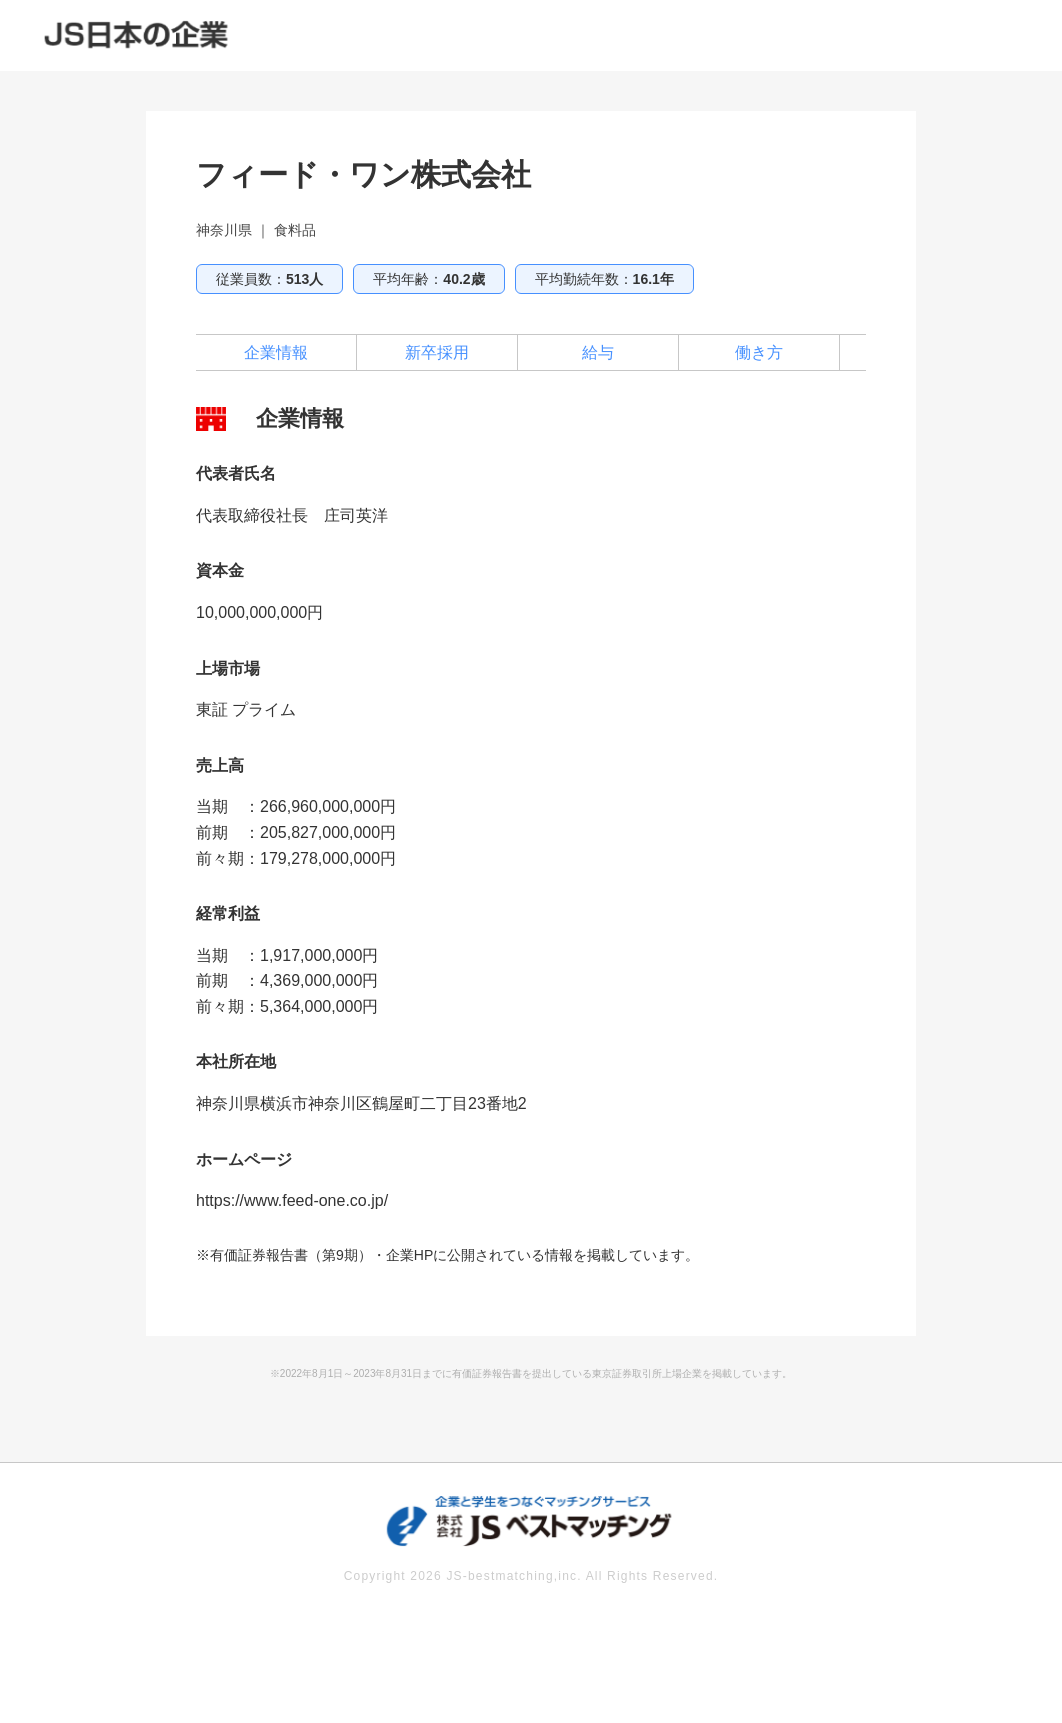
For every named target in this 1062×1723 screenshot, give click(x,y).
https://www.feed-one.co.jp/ (292, 1200)
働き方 (759, 352)
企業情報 (276, 352)
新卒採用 (437, 352)
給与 (598, 352)
